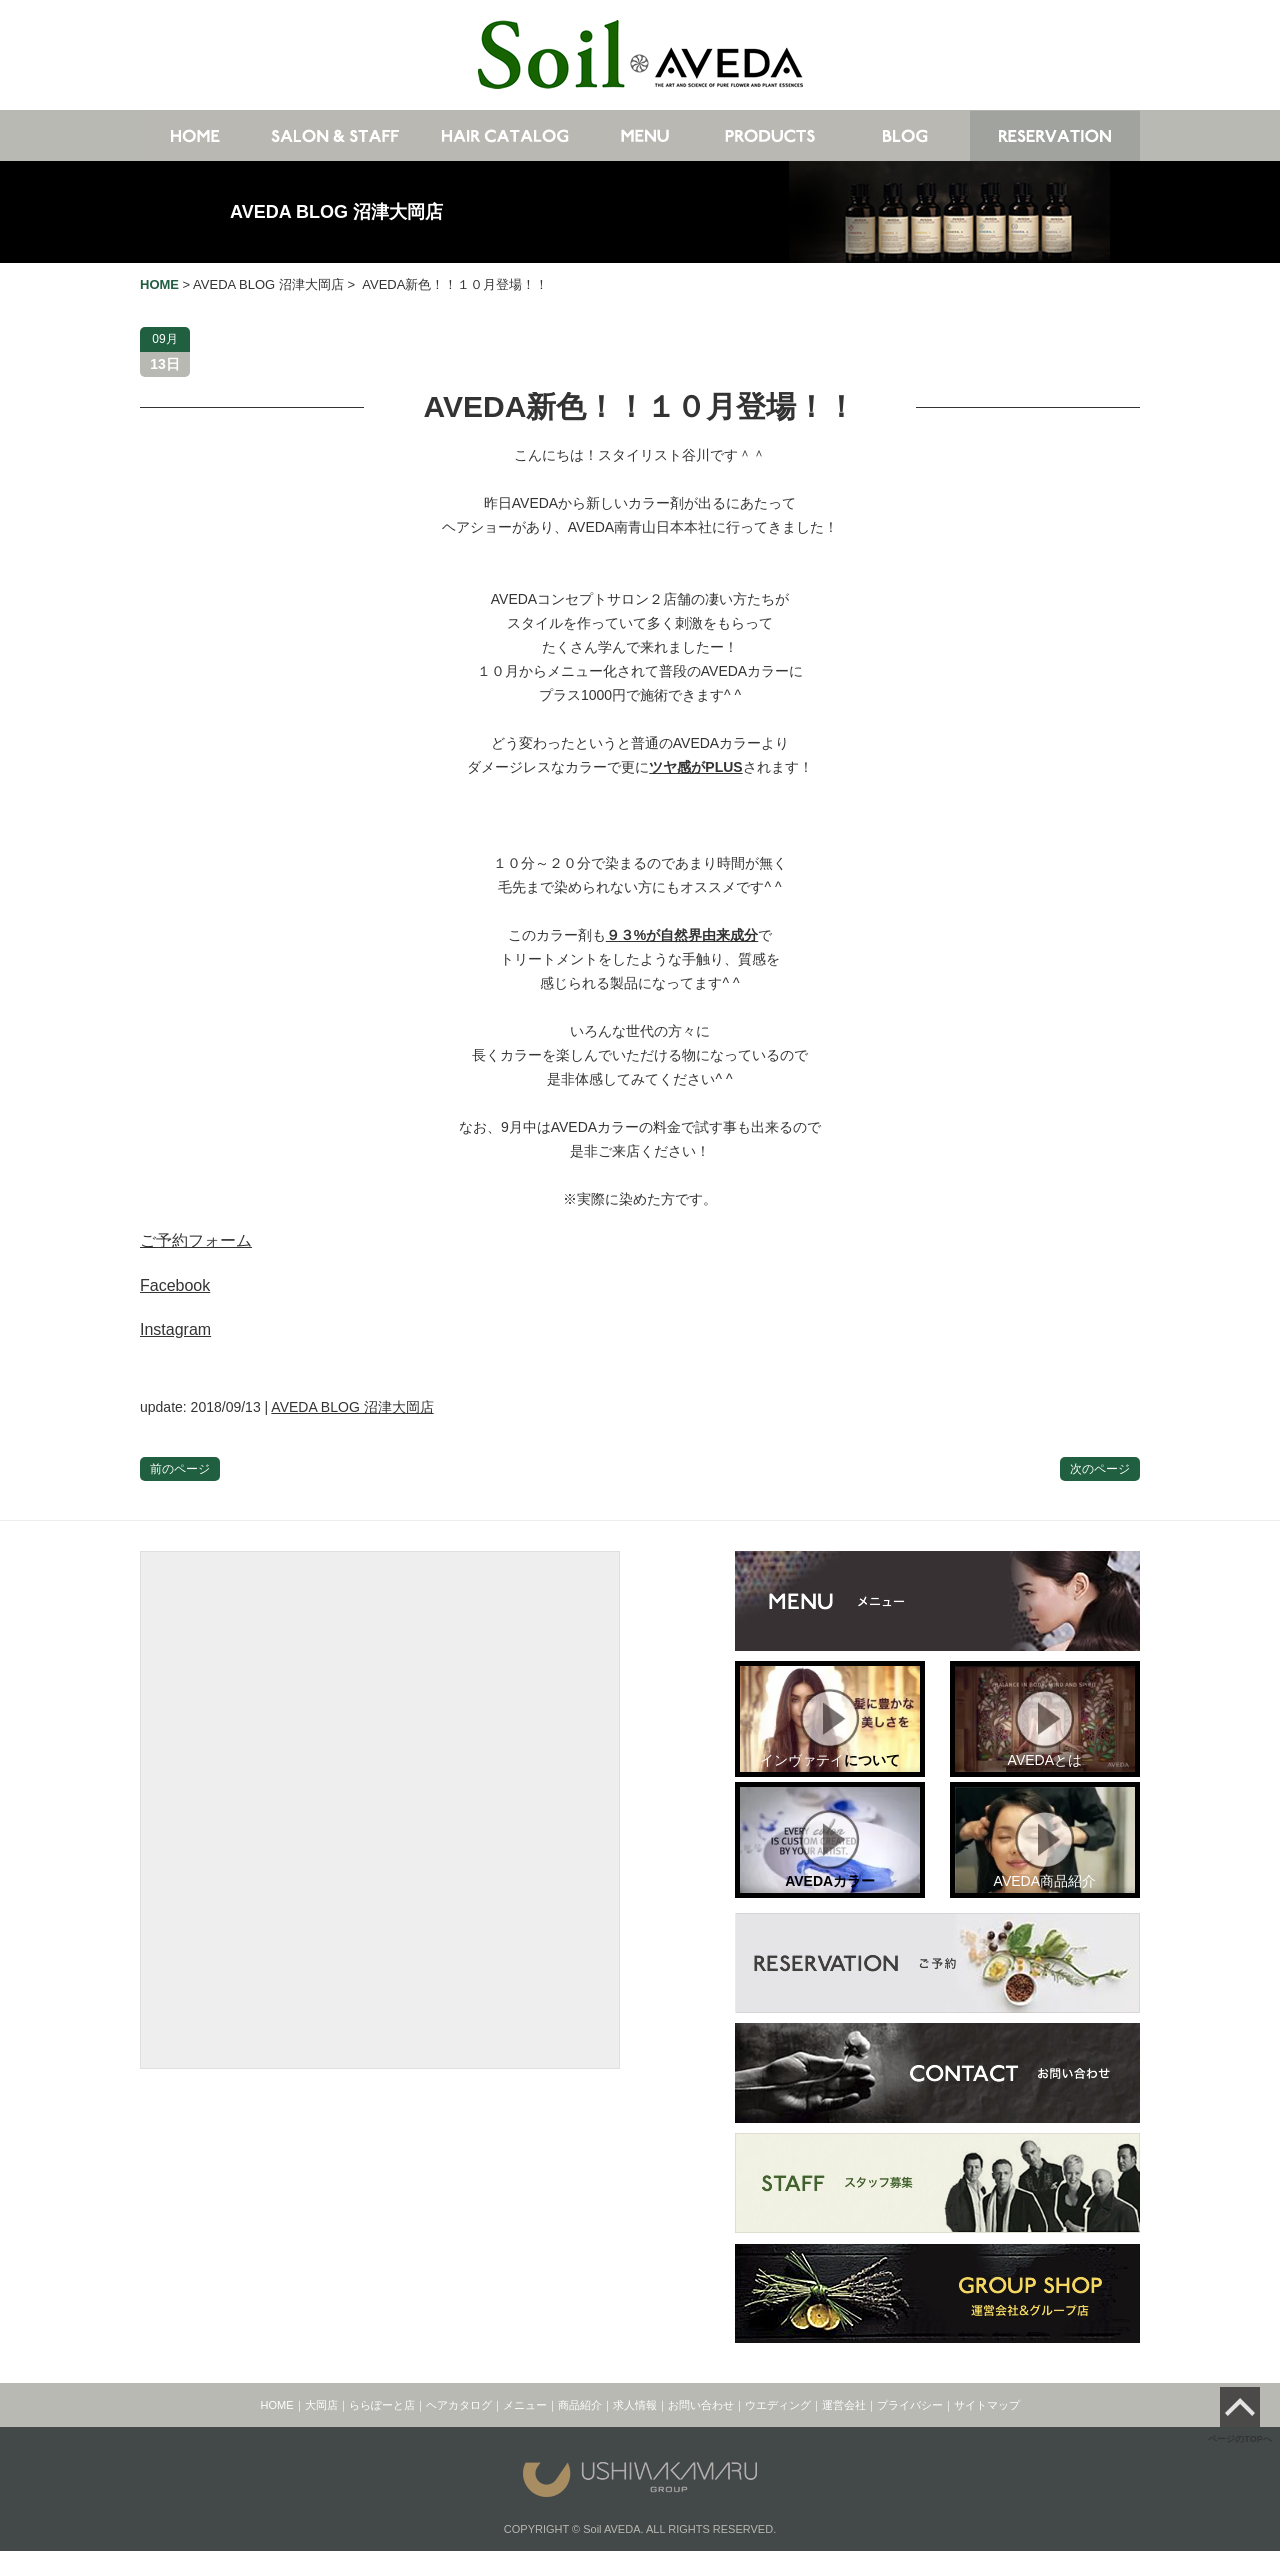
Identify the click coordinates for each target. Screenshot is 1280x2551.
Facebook (175, 1285)
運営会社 (844, 2405)
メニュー (525, 2405)
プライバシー (910, 2405)
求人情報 (635, 2405)
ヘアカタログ (459, 2405)
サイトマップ (987, 2405)
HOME (277, 2405)
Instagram (175, 1329)
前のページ (180, 1469)
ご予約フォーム (196, 1240)
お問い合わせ (701, 2405)
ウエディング (778, 2405)
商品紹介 (580, 2405)
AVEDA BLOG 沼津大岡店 (336, 212)
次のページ (1100, 1469)
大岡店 (321, 2405)
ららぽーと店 (382, 2405)
